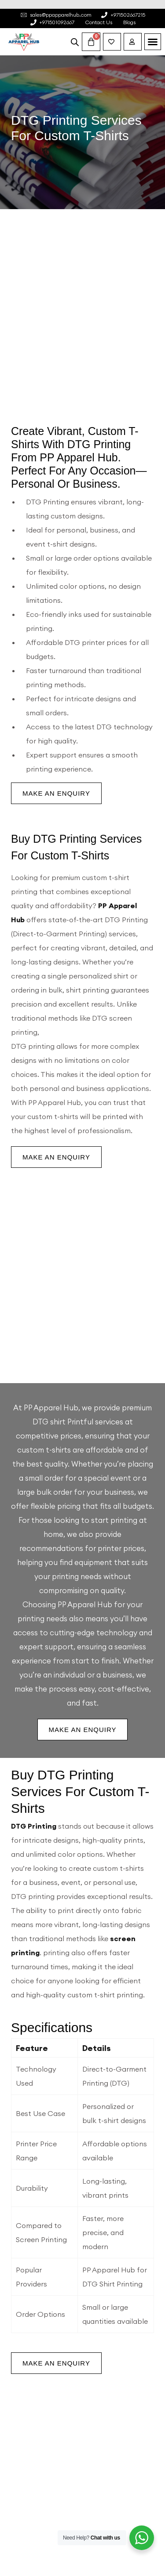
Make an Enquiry (56, 793)
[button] (152, 41)
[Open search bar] (74, 41)
